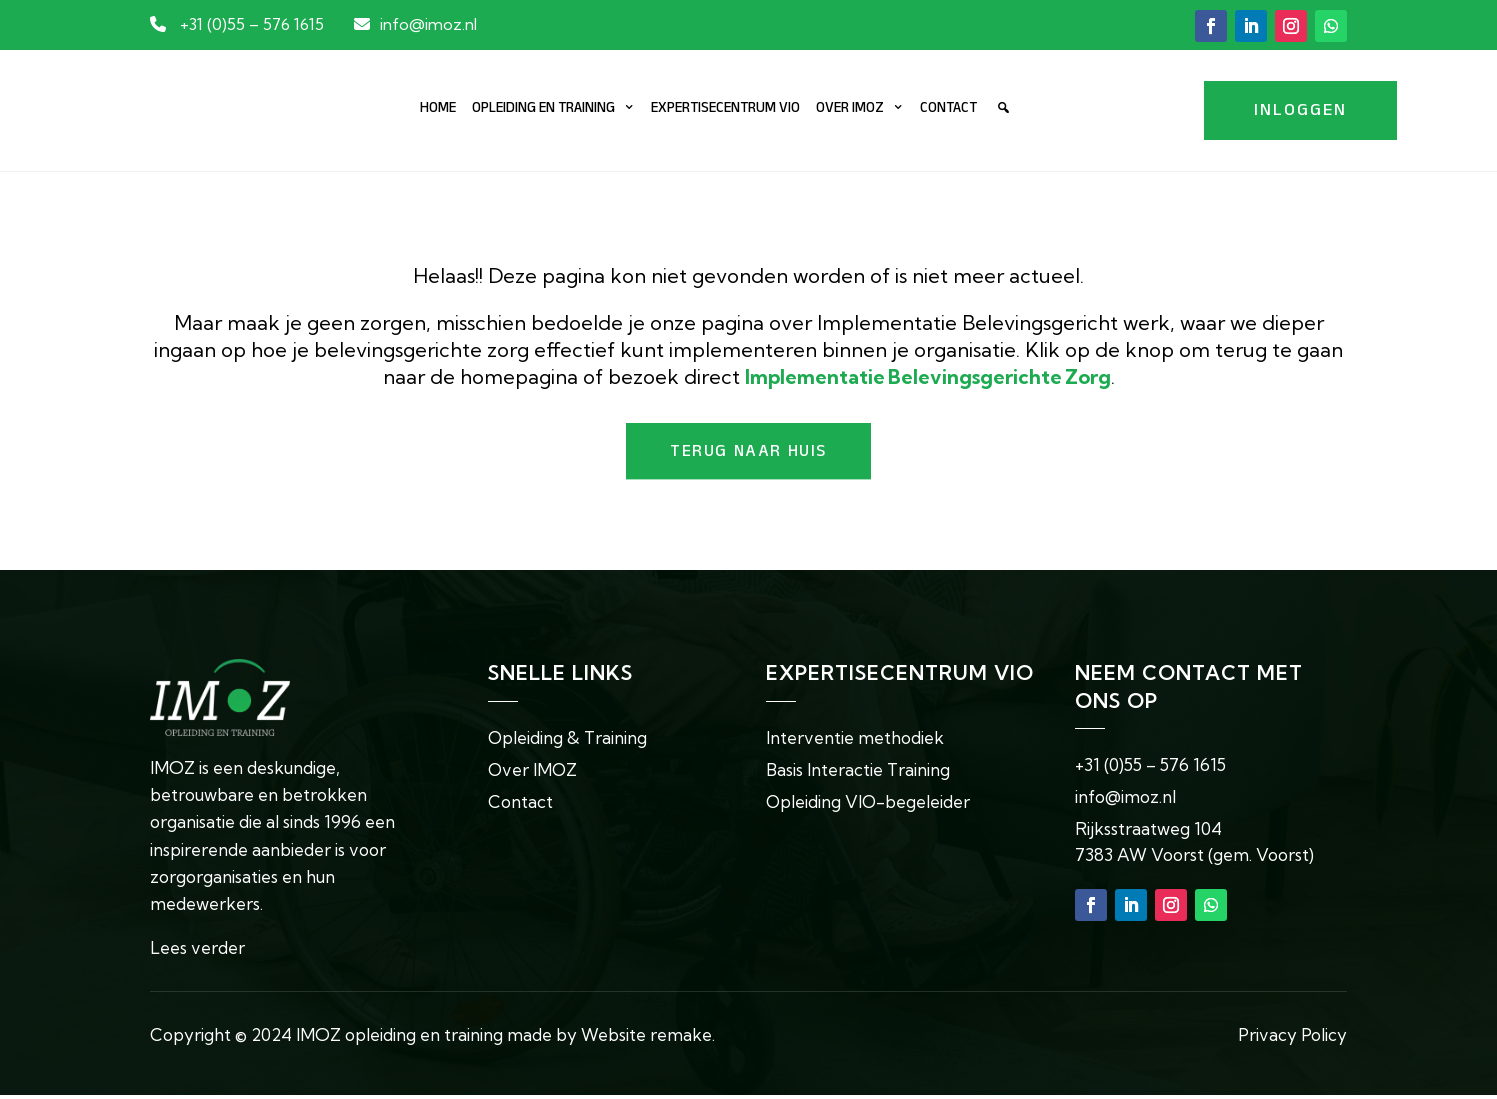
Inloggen (1300, 113)
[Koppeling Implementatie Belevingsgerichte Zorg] (928, 377)
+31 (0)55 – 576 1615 (252, 24)
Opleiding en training (543, 111)
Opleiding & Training (568, 740)
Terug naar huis (749, 455)
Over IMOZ (850, 111)
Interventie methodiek (855, 740)
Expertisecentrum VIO (725, 111)
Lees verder (197, 951)
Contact (948, 111)
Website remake (646, 1038)
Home (438, 111)
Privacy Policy (1292, 1038)
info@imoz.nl (428, 24)
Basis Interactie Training (858, 772)
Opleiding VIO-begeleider (869, 804)
